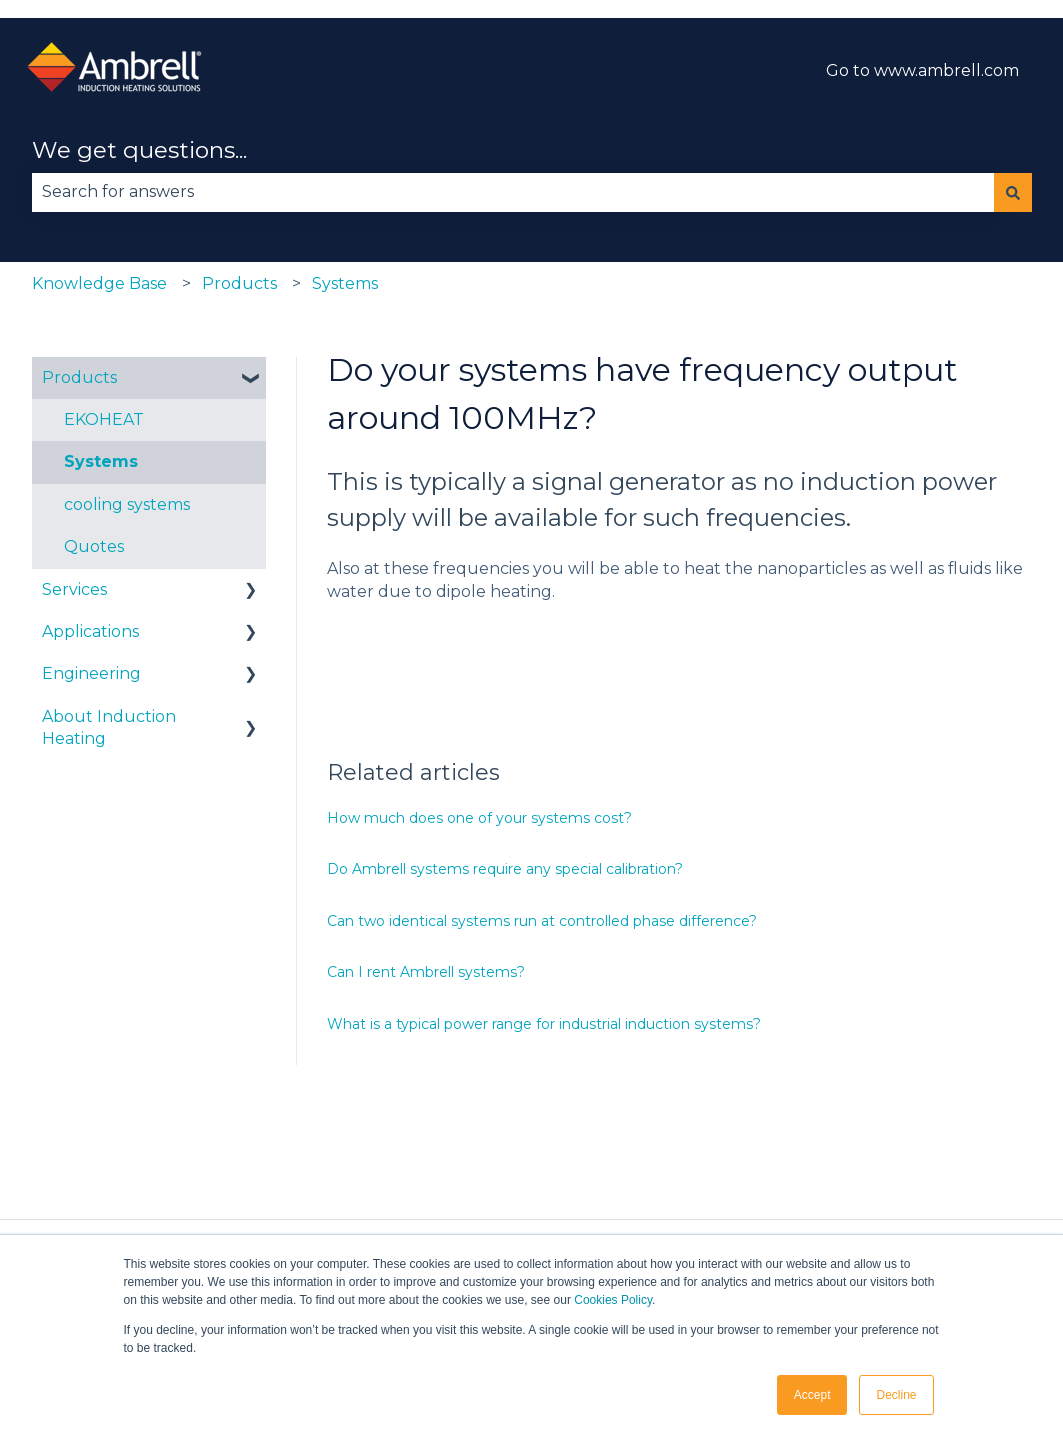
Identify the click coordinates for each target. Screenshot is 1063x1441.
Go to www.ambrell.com (922, 70)
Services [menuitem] (74, 589)
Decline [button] (896, 1395)
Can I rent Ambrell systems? (426, 972)
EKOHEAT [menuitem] (104, 419)
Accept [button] (812, 1395)
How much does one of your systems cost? (479, 818)
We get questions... (139, 150)
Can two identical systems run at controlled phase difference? (542, 921)
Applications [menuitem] (90, 631)
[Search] (1013, 192)
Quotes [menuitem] (94, 546)
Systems (345, 283)
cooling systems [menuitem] (127, 504)
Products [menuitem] (79, 377)
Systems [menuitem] (101, 461)
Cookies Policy (613, 1300)
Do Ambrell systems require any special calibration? (505, 869)
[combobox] (513, 192)
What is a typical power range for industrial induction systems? (544, 1024)
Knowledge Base (99, 283)
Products (239, 283)
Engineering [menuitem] (91, 673)
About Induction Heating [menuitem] (109, 727)
